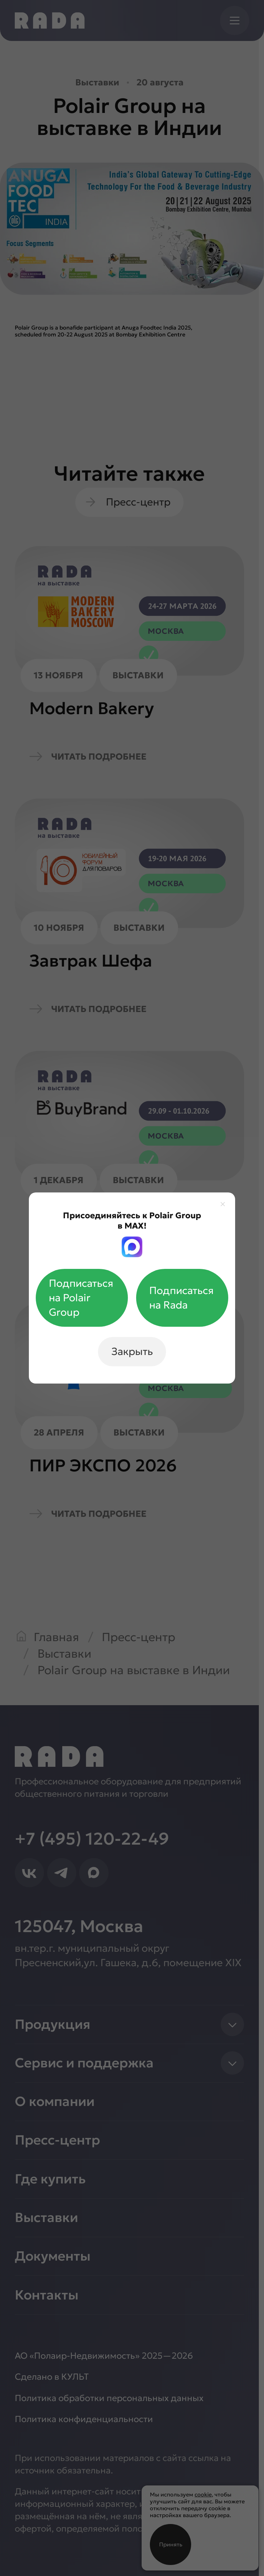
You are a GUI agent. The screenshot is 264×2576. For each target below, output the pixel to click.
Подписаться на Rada (181, 1297)
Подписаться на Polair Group (81, 1297)
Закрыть (132, 1351)
